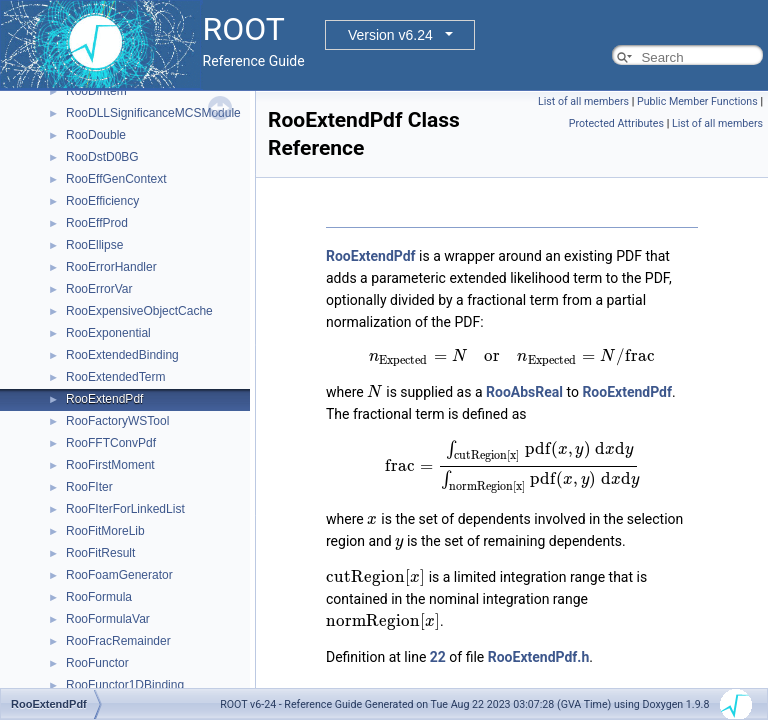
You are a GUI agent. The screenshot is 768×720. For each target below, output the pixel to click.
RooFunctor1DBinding (125, 685)
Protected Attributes (616, 123)
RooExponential (108, 333)
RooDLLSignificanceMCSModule (153, 113)
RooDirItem (96, 91)
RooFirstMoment (110, 465)
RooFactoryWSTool (117, 421)
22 (438, 657)
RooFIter (89, 487)
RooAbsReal (524, 392)
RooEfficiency (102, 201)
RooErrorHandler (111, 267)
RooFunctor (97, 663)
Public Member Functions (697, 101)
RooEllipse (94, 245)
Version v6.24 (390, 35)
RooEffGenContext (116, 179)
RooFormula (99, 597)
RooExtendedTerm (115, 377)
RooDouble (96, 135)
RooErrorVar (99, 289)
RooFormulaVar (108, 619)
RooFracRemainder (118, 641)
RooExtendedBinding (122, 355)
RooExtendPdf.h (539, 657)
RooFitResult (100, 553)
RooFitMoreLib (105, 531)
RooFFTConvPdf (111, 443)
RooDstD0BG (102, 157)
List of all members (583, 101)
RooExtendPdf (104, 399)
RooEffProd (97, 223)
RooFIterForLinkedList (125, 509)
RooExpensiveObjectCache (139, 311)
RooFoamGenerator (119, 575)
